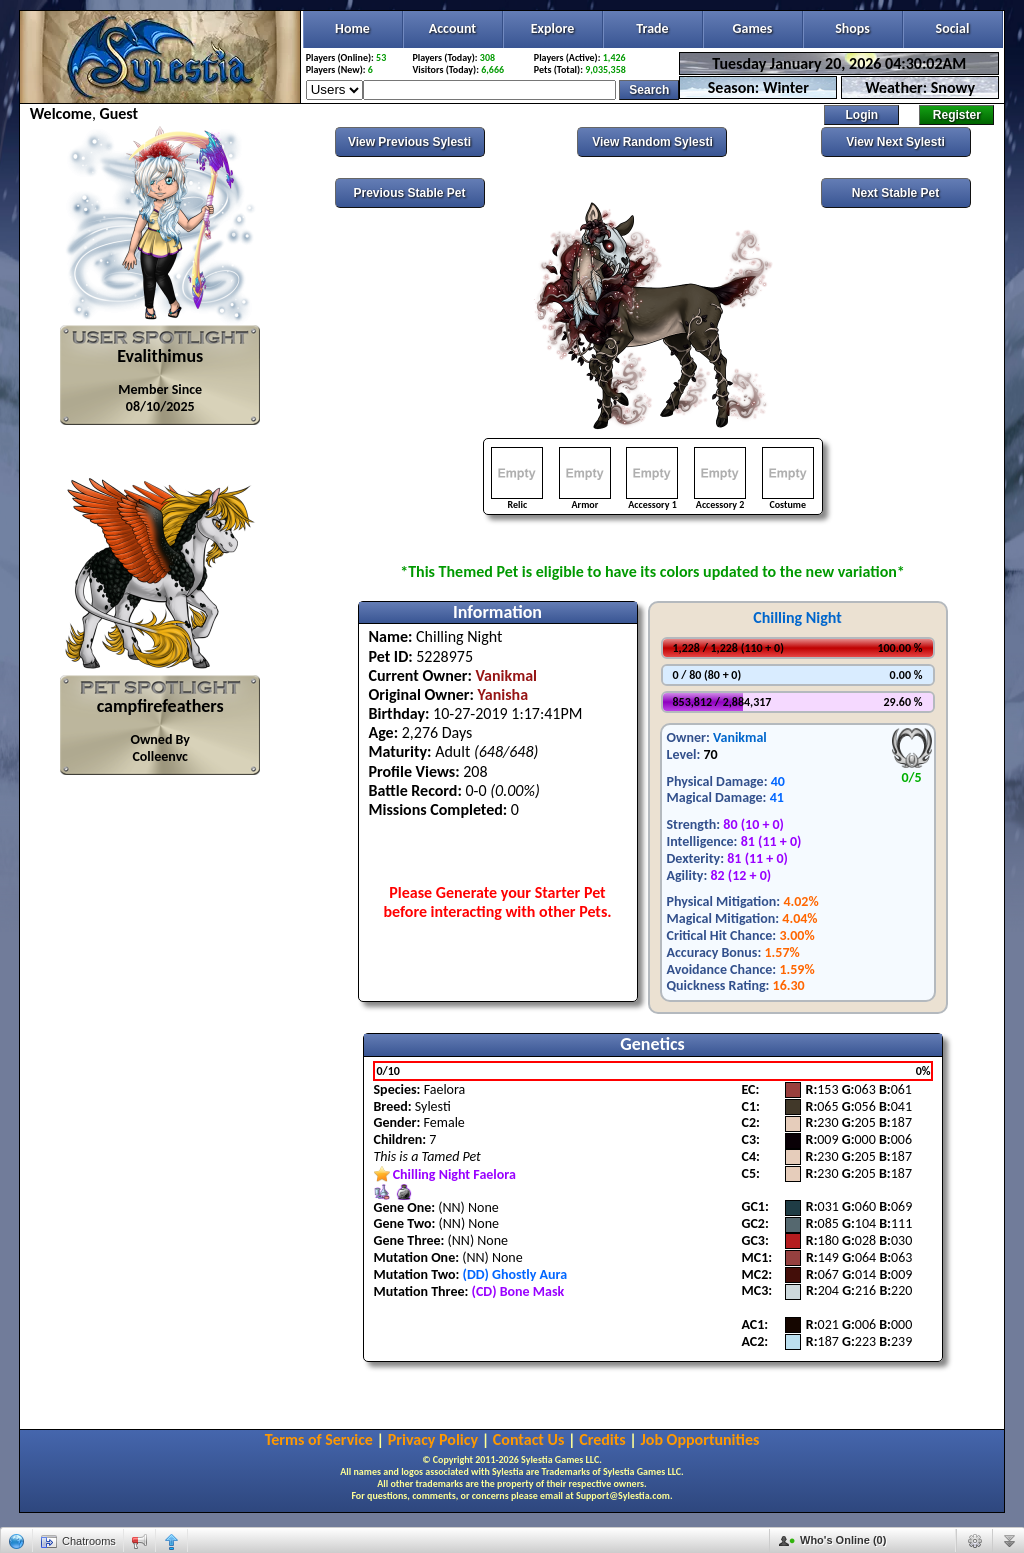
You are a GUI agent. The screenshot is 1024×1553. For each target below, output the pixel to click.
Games (753, 28)
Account (452, 28)
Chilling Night (797, 617)
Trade (652, 28)
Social (953, 28)
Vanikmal (740, 737)
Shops (852, 28)
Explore (553, 28)
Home (352, 28)
